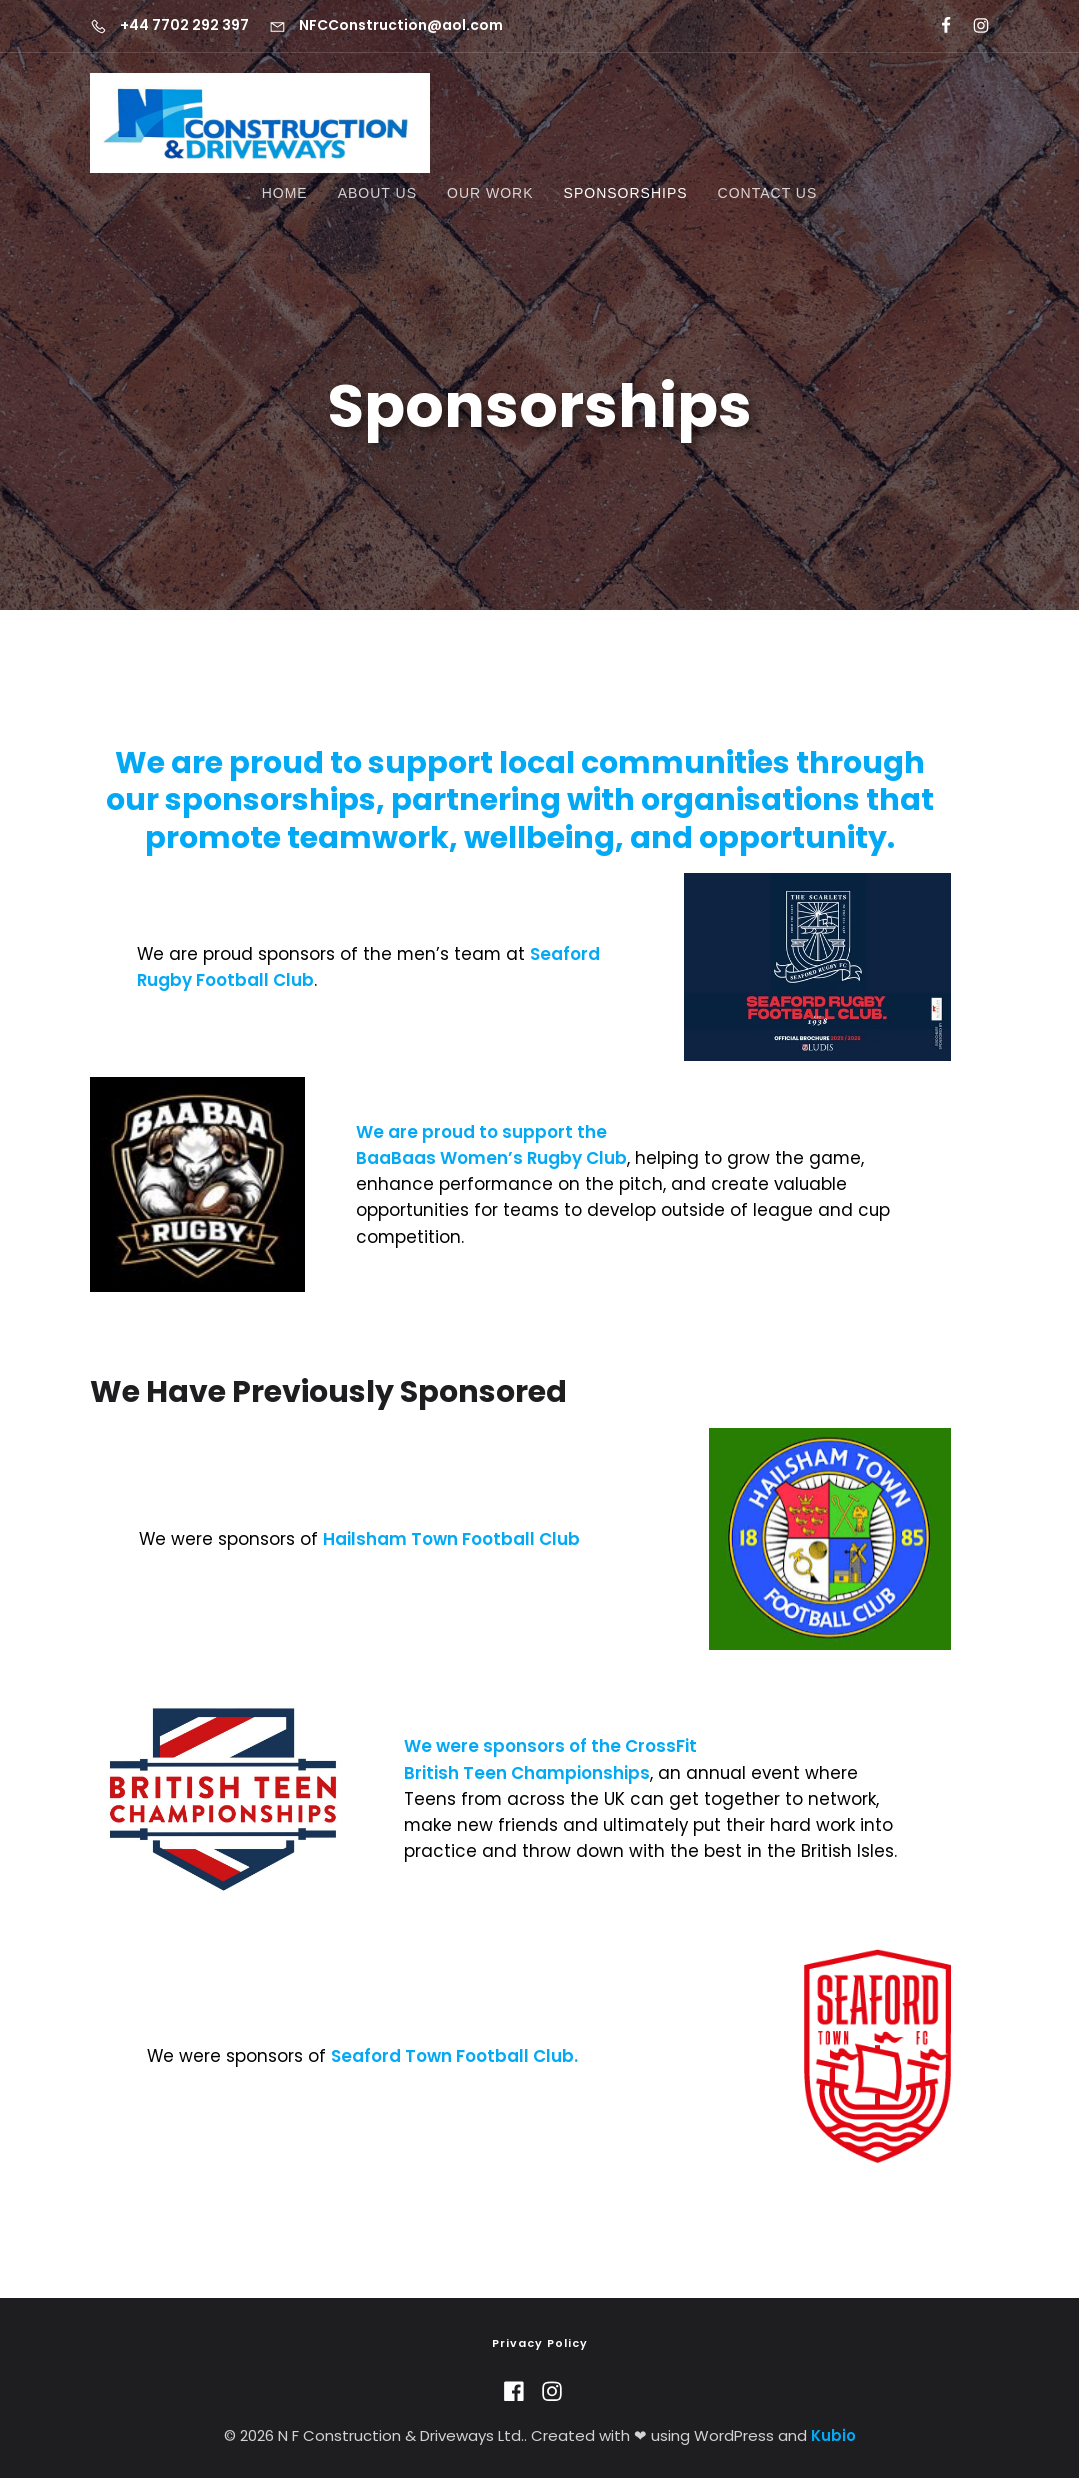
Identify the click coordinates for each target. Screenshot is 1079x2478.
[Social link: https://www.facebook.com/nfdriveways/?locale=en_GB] (937, 26)
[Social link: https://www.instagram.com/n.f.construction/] (972, 26)
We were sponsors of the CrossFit (550, 1746)
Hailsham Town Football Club (451, 1539)
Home (285, 193)
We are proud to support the (481, 1132)
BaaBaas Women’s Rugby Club (491, 1158)
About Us (377, 193)
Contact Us (768, 193)
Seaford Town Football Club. (454, 2056)
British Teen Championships (527, 1773)
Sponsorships (626, 193)
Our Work (490, 193)
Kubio (833, 2435)
